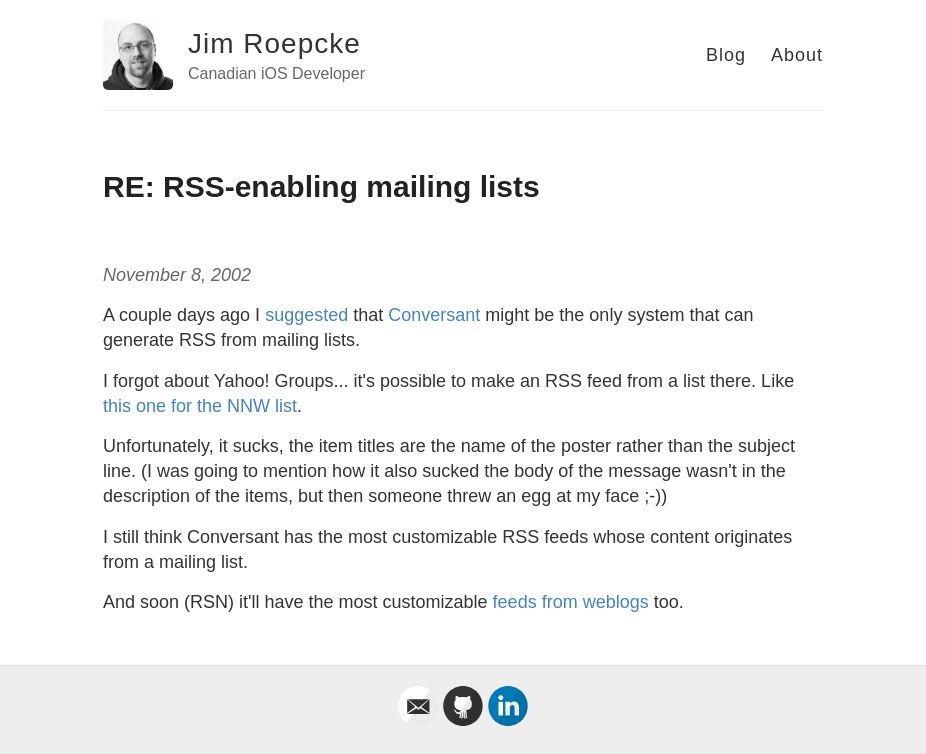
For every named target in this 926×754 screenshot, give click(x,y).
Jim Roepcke (274, 43)
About (797, 55)
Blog (726, 55)
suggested (306, 315)
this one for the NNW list (200, 406)
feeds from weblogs (571, 602)
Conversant (434, 315)
